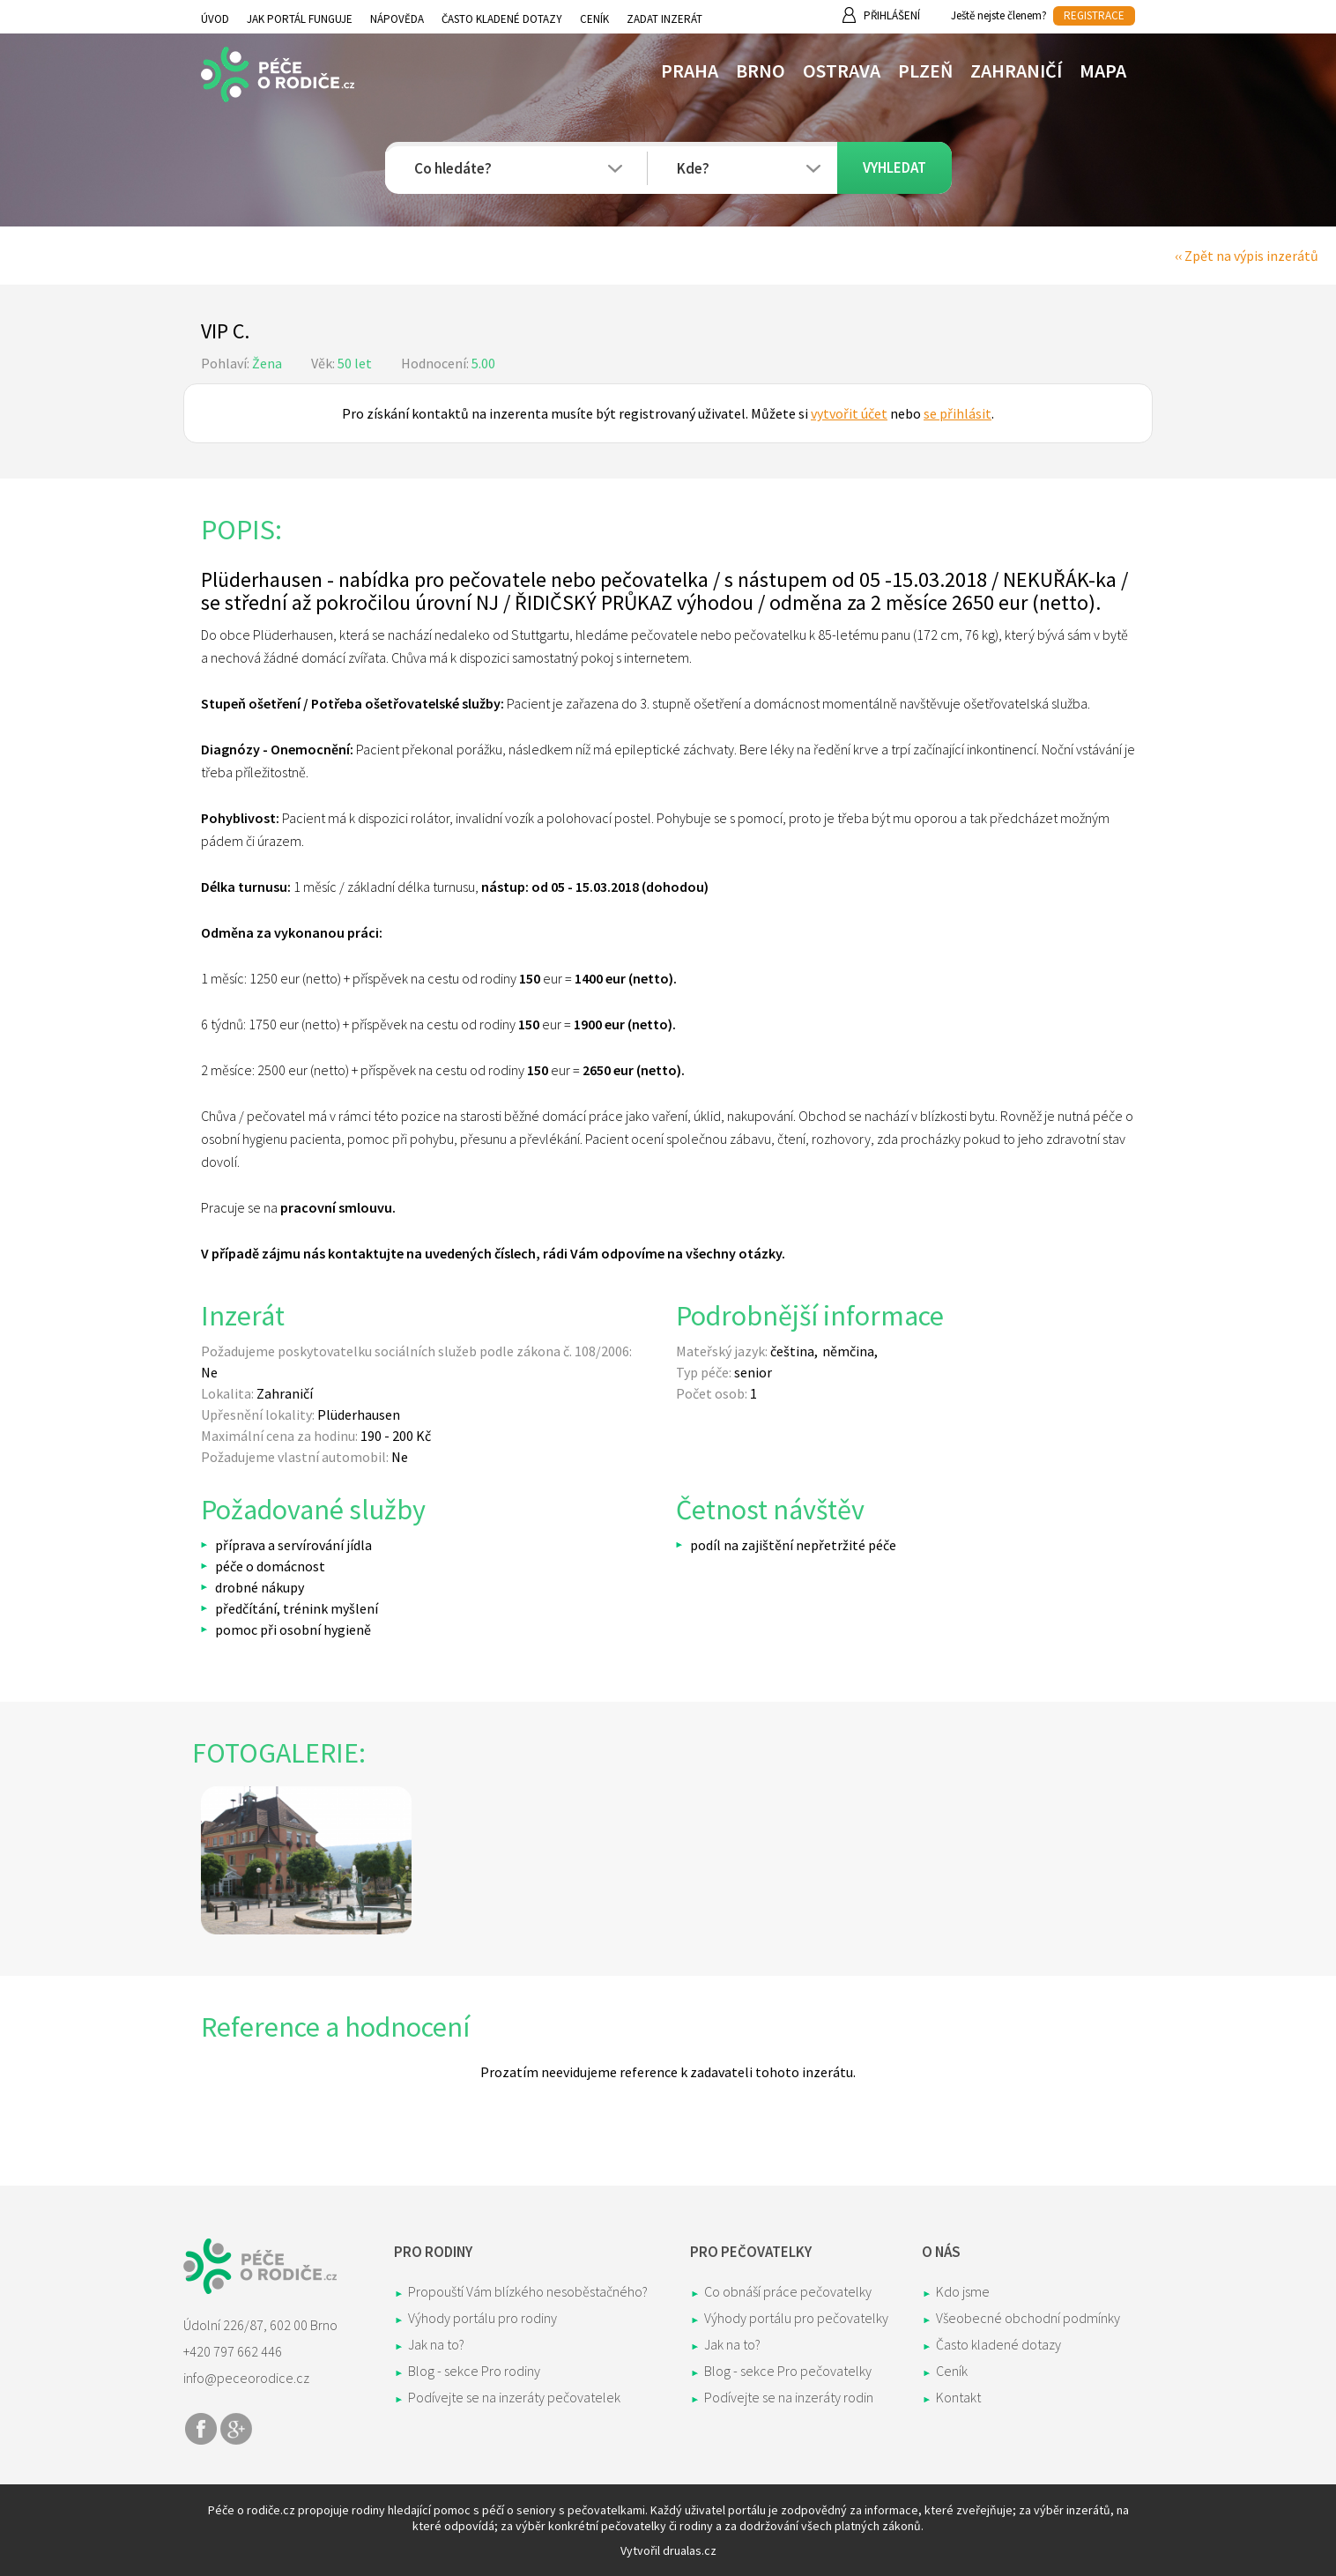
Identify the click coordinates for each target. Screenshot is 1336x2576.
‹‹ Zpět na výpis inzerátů (1246, 255)
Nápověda (397, 18)
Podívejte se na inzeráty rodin (788, 2397)
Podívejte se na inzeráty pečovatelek (514, 2397)
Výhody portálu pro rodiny (482, 2318)
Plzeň (925, 70)
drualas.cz (689, 2550)
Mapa (1103, 70)
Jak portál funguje (300, 18)
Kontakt (958, 2397)
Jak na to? (436, 2344)
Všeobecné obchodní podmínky (1028, 2318)
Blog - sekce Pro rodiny (474, 2370)
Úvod (215, 18)
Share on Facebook (201, 2429)
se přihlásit (957, 413)
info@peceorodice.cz (246, 2378)
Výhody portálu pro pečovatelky (796, 2318)
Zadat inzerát (664, 18)
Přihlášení (892, 15)
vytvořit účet (849, 413)
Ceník (594, 18)
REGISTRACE (1094, 15)
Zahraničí (1016, 70)
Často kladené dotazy (502, 18)
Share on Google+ (236, 2429)
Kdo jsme (963, 2291)
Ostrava (841, 70)
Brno (760, 70)
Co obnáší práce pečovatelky (788, 2291)
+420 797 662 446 (232, 2351)
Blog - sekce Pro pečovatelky (788, 2370)
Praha (689, 70)
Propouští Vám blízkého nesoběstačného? (528, 2291)
